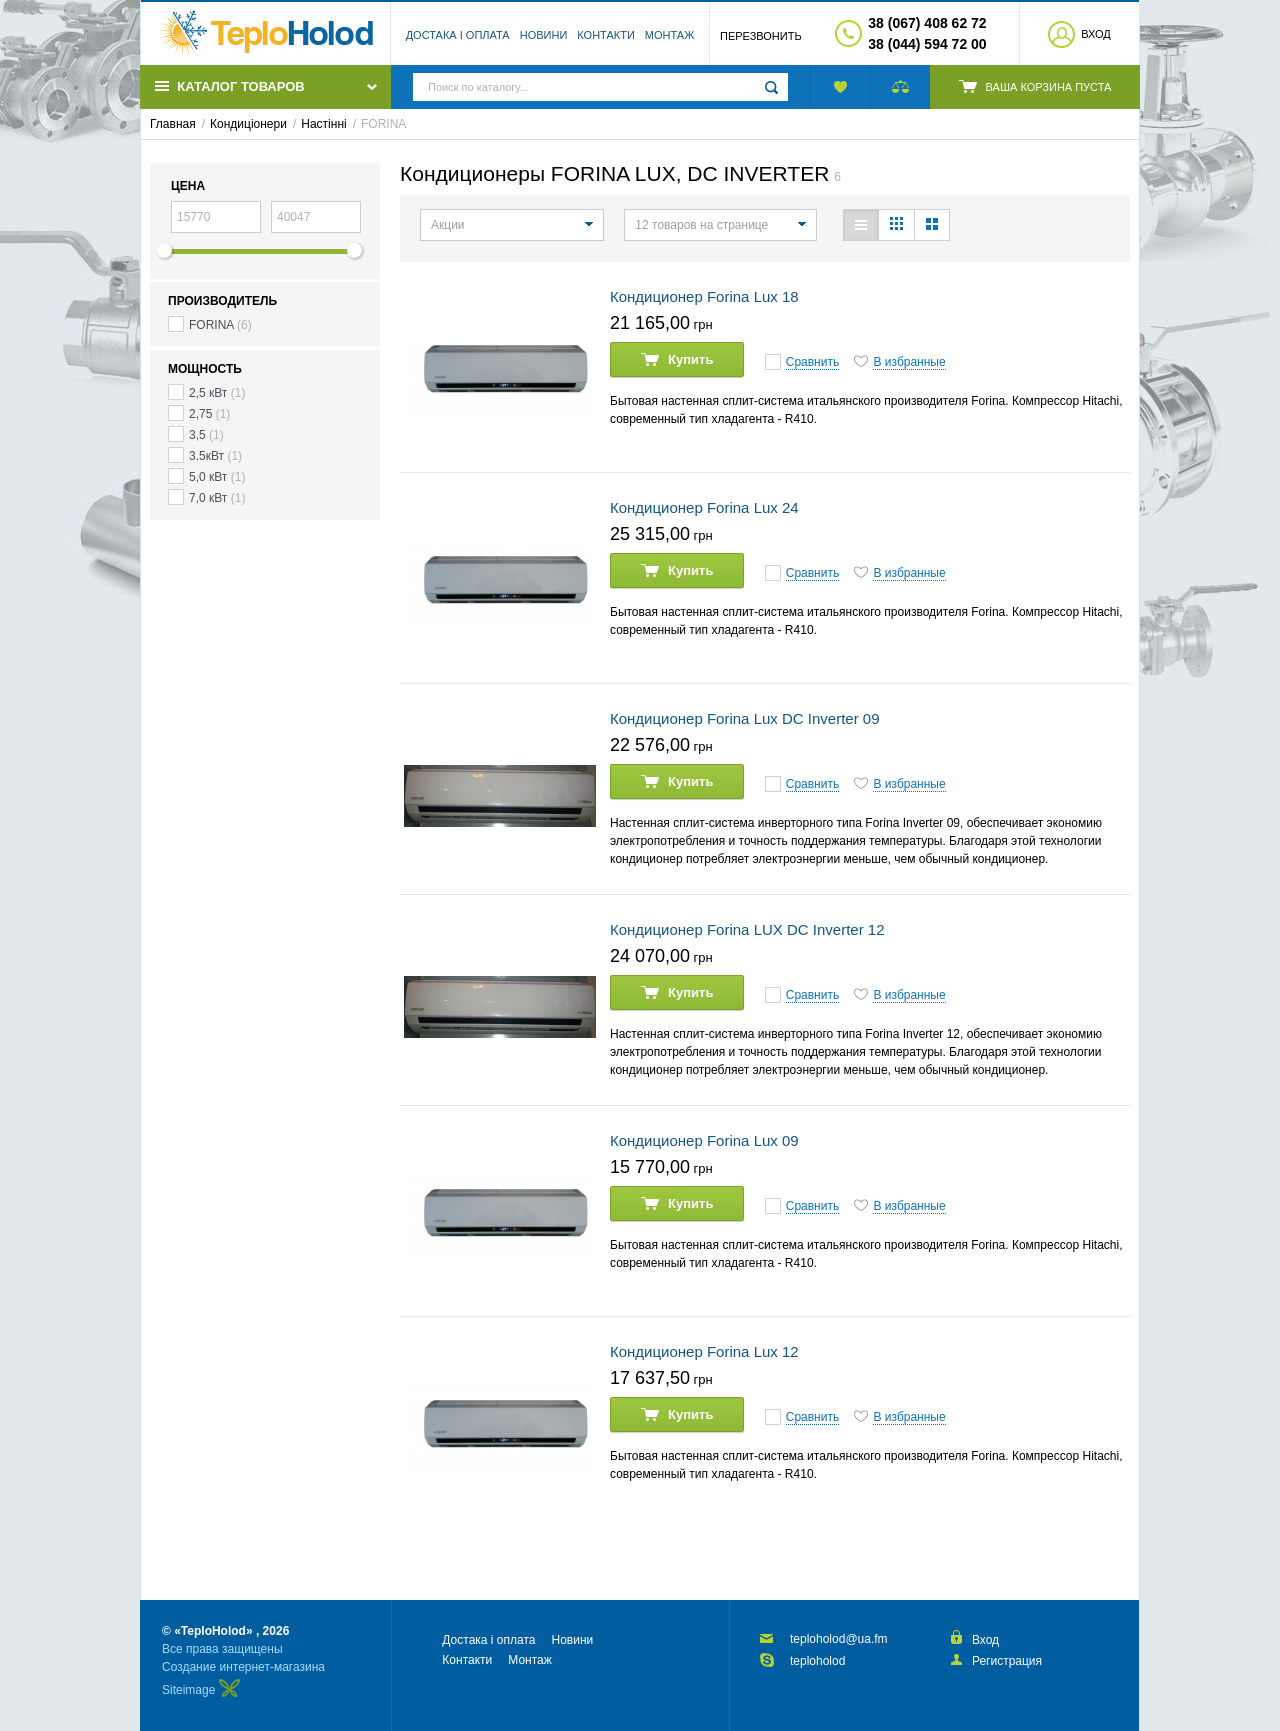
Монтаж (670, 35)
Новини (544, 35)
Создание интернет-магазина (243, 1667)
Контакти (606, 35)
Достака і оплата (458, 35)
